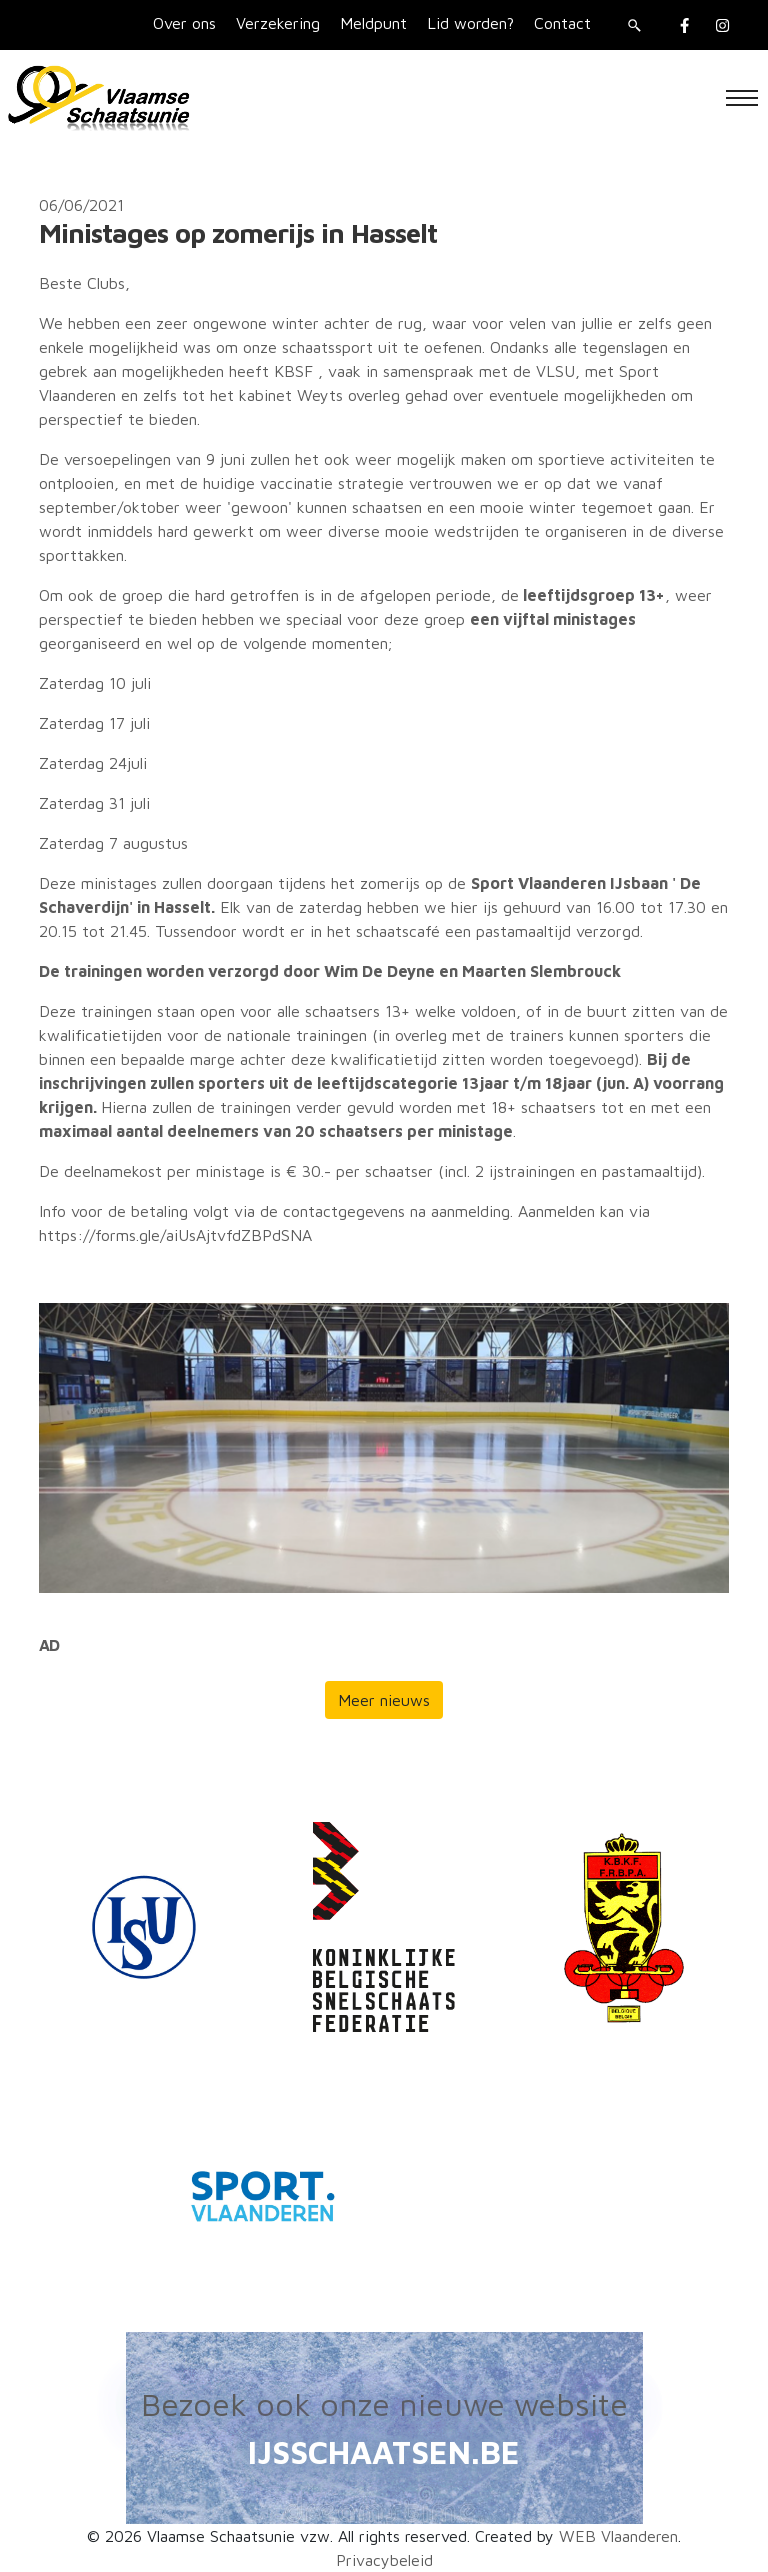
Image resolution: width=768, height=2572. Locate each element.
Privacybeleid (384, 2560)
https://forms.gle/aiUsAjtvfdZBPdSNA (175, 1235)
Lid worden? (470, 23)
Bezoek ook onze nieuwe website (384, 2404)
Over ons (184, 23)
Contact (562, 23)
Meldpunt (373, 23)
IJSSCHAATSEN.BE (384, 2452)
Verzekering (278, 23)
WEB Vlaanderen (618, 2536)
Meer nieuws (384, 1700)
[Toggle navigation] (742, 98)
